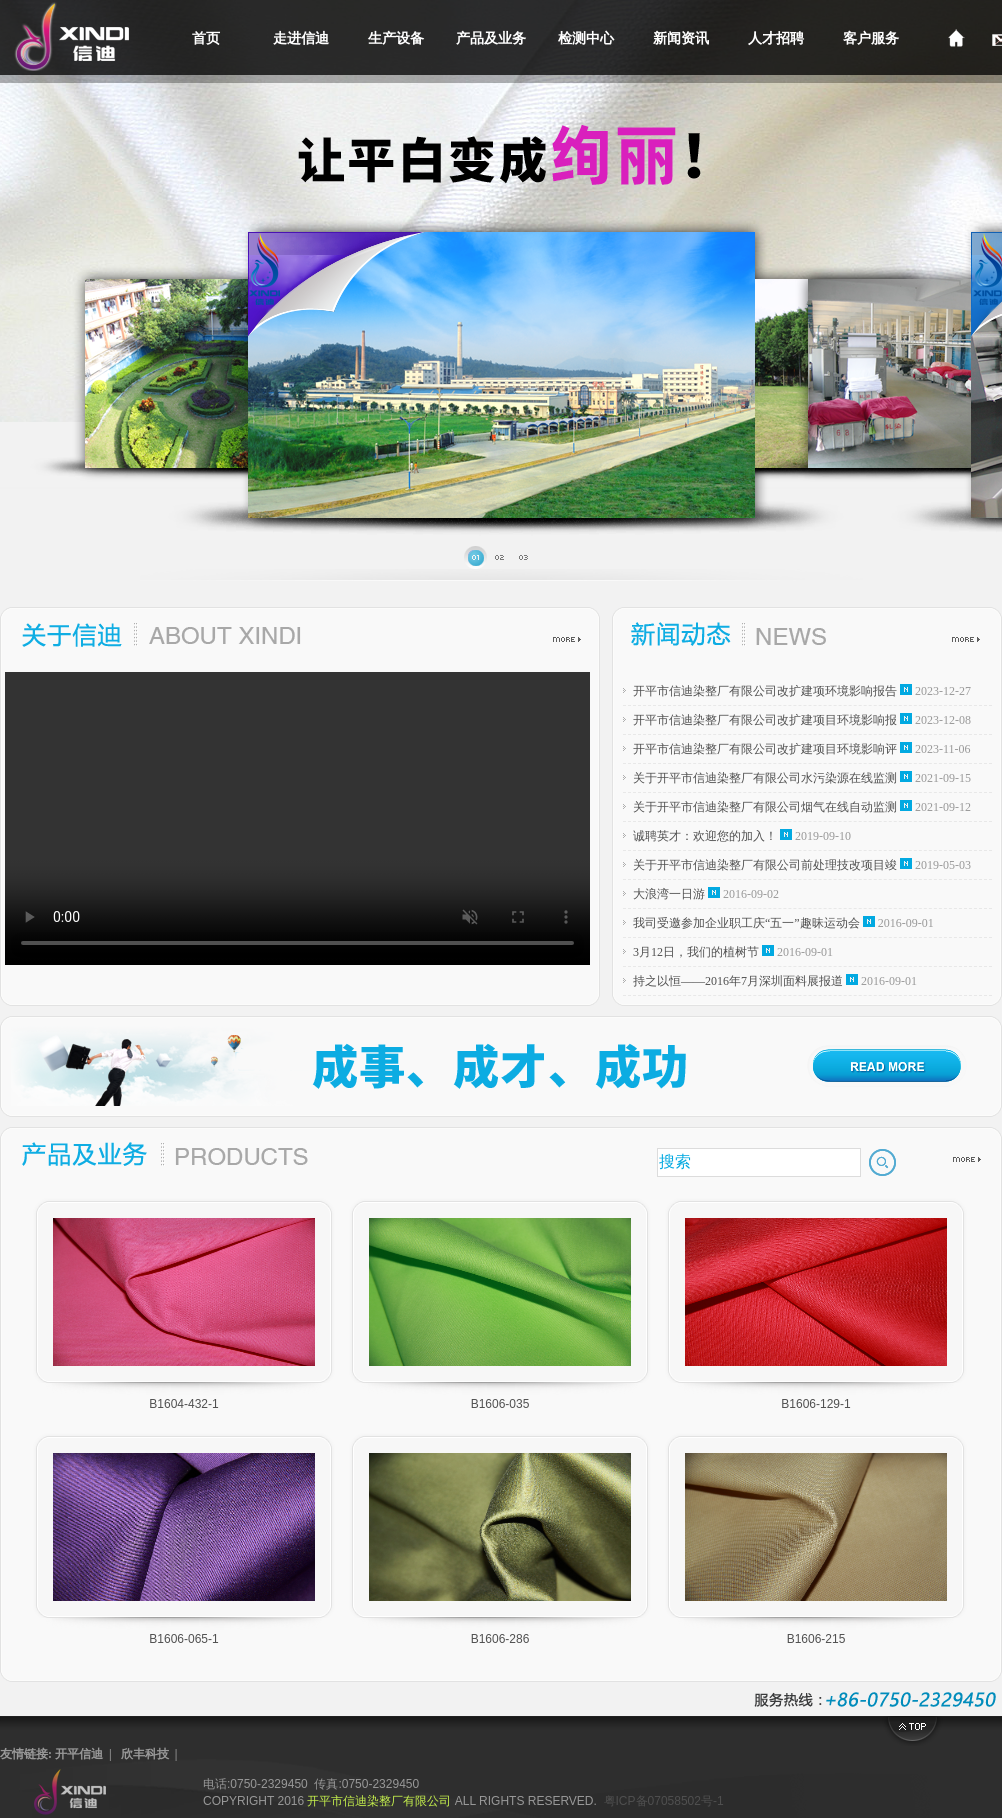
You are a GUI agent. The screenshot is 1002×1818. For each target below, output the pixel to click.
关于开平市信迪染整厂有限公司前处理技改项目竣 (765, 865)
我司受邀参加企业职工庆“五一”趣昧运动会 (746, 923)
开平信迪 (79, 1754)
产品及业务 (491, 38)
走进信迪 (301, 38)
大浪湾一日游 (669, 894)
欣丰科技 (145, 1754)
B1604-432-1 (183, 1404)
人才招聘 (776, 38)
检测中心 (586, 38)
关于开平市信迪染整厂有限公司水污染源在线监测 (765, 778)
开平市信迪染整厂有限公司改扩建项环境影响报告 (765, 691)
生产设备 (396, 38)
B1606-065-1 (183, 1639)
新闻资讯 (681, 38)
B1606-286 (500, 1639)
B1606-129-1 (815, 1404)
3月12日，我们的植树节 (696, 952)
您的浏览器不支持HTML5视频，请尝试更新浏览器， (297, 818)
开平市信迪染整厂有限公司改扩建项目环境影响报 (765, 720)
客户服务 (871, 38)
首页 (206, 38)
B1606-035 (500, 1404)
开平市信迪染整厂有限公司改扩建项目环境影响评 (765, 749)
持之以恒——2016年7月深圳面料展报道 (738, 981)
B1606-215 (816, 1639)
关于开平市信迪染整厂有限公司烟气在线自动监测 (765, 807)
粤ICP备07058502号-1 (664, 1801)
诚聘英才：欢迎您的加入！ (705, 836)
